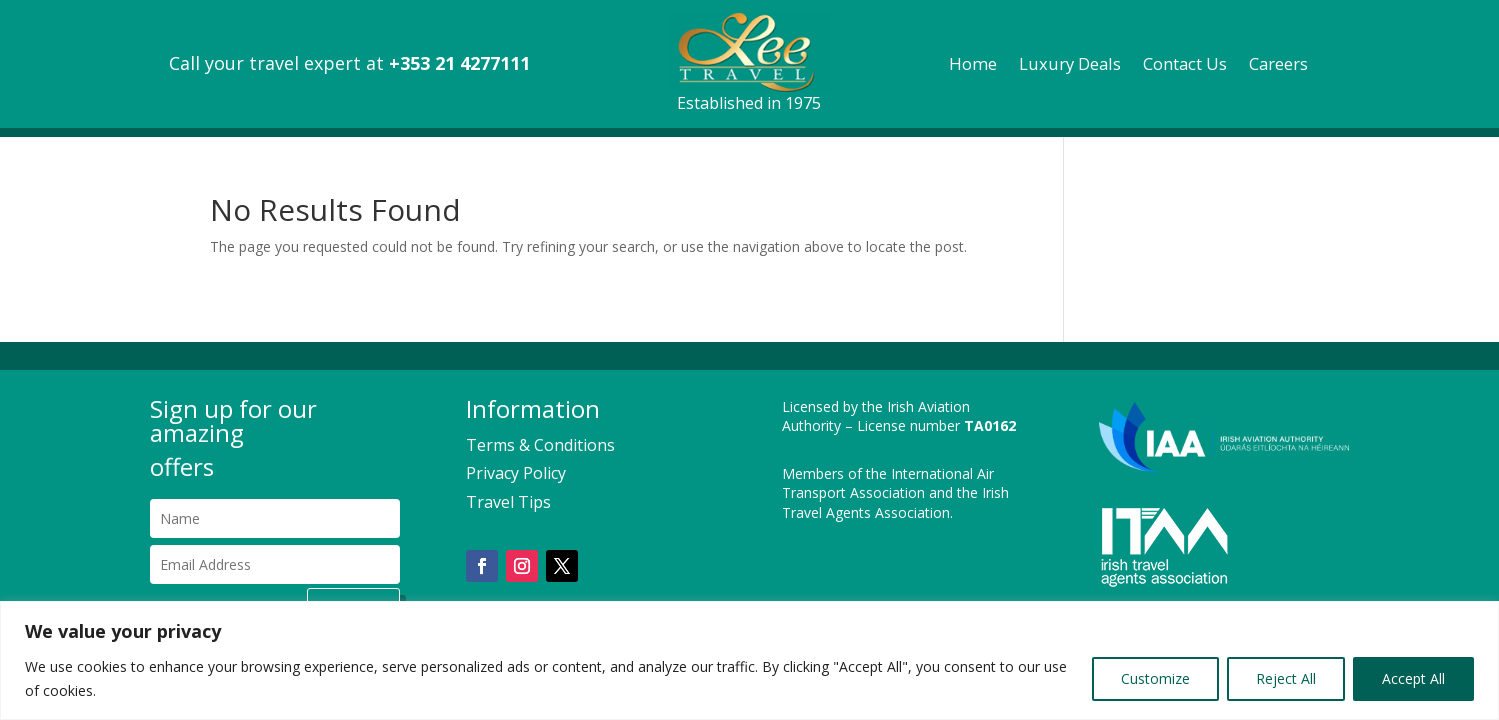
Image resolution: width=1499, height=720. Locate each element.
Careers (1278, 66)
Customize (1155, 678)
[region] (749, 660)
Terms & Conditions (540, 445)
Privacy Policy (516, 473)
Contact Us (1185, 66)
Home (973, 66)
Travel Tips (508, 502)
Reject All (1286, 678)
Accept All (1413, 678)
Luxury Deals (1070, 66)
